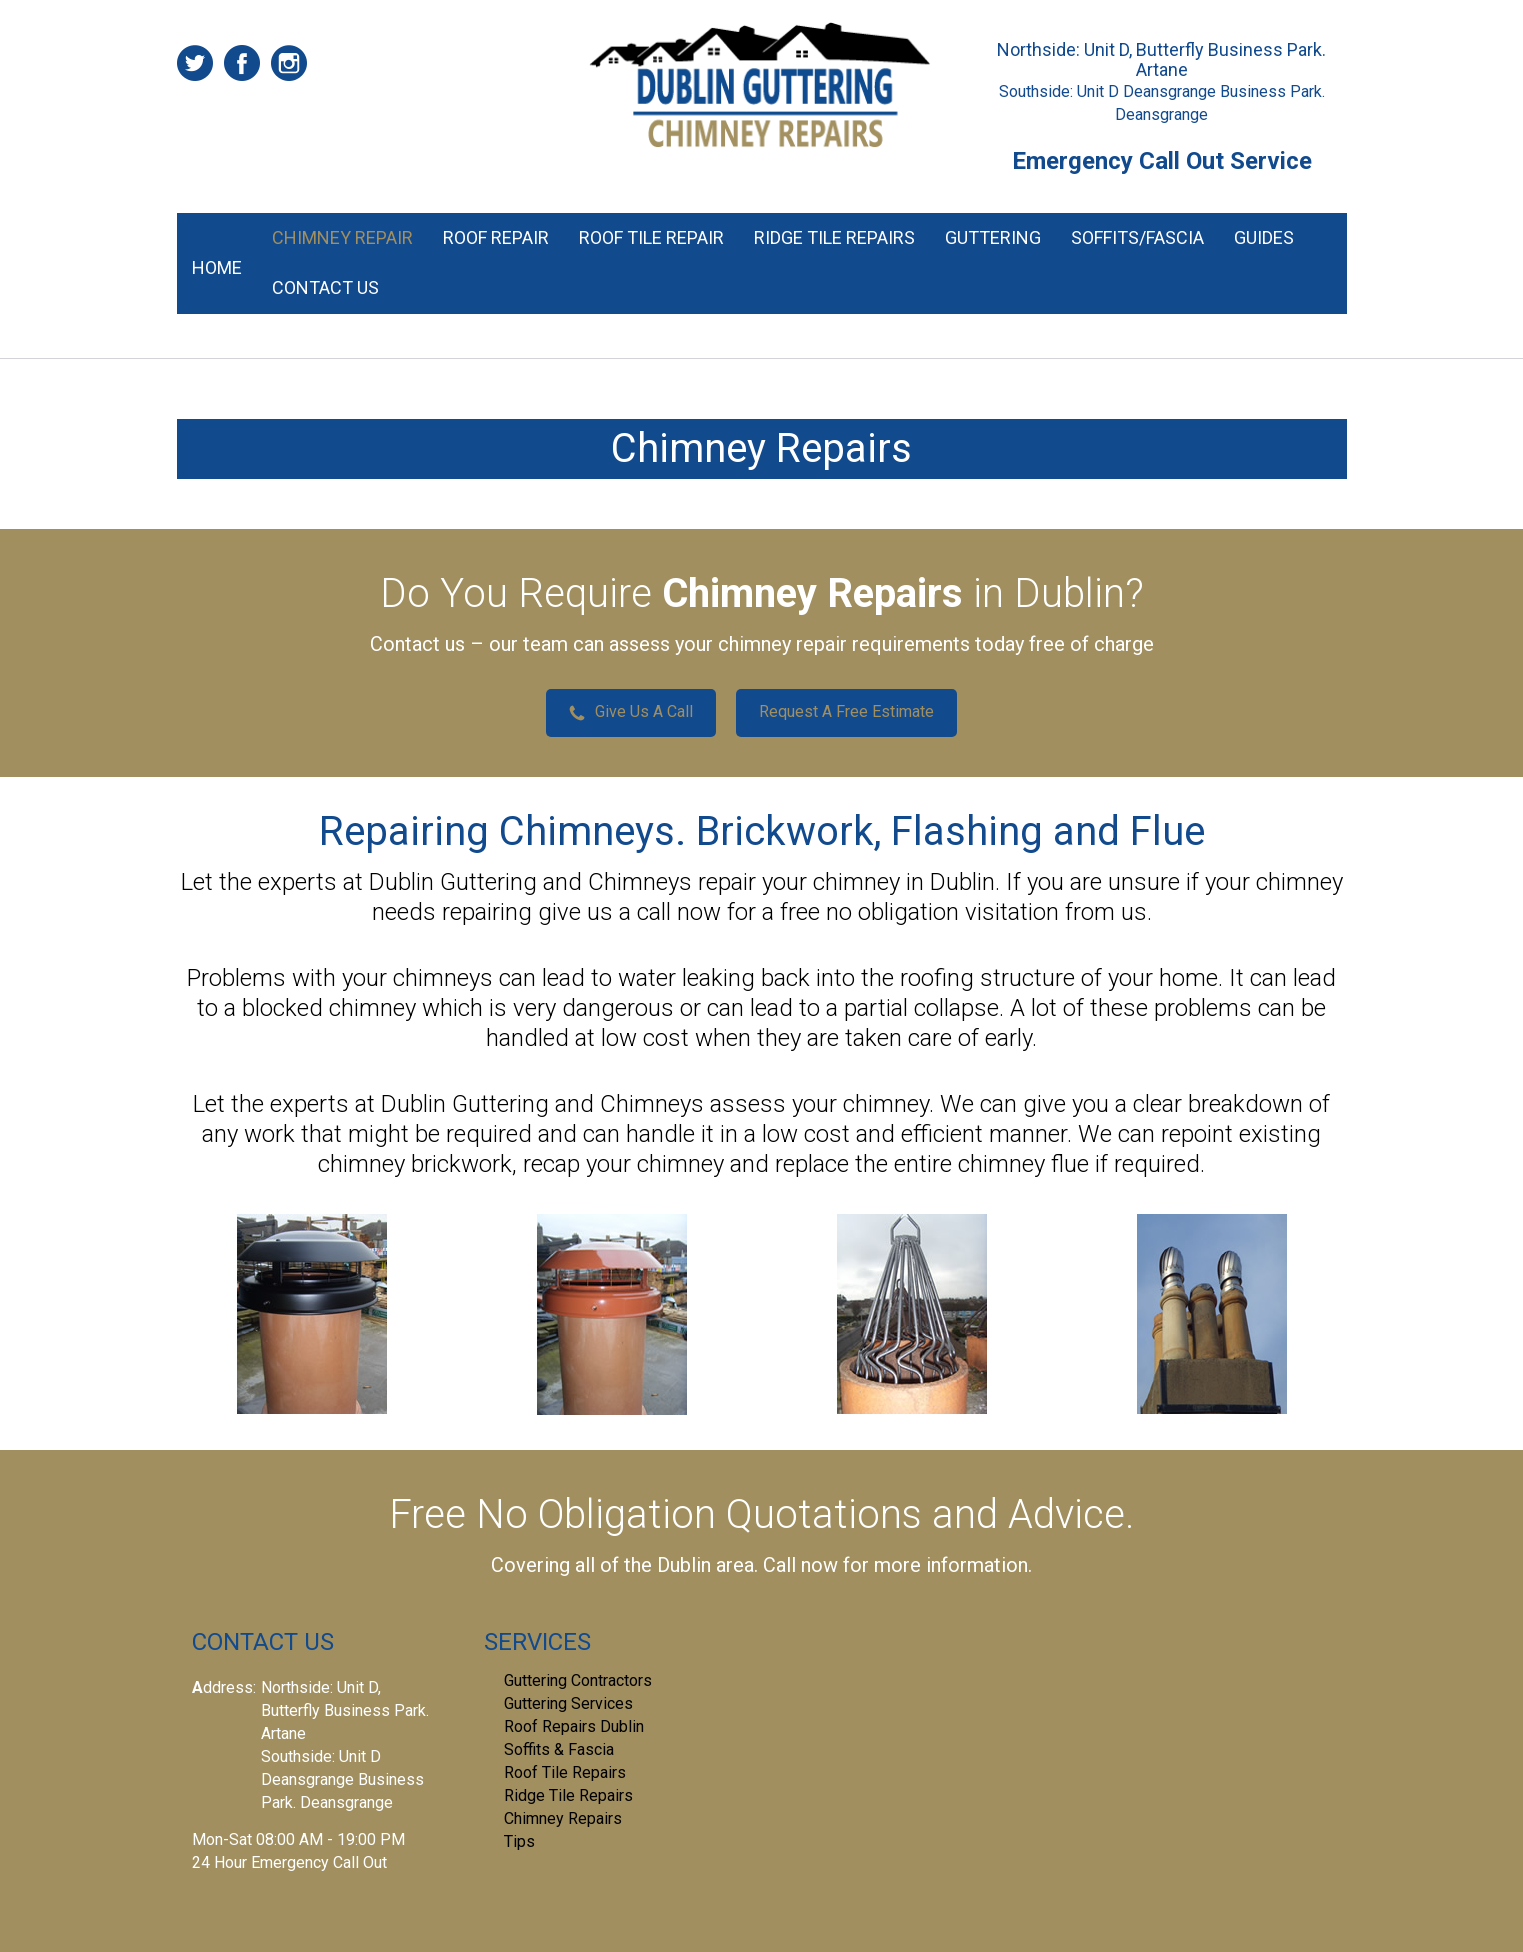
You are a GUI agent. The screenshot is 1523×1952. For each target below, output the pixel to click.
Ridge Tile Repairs (834, 237)
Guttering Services (568, 1703)
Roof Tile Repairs (565, 1772)
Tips (519, 1841)
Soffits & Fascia (559, 1749)
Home (217, 267)
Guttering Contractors (578, 1680)
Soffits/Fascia (1137, 237)
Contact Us (325, 287)
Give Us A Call (631, 711)
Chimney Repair (342, 237)
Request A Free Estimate (846, 711)
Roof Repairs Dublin (574, 1726)
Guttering (993, 237)
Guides (1264, 237)
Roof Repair (496, 237)
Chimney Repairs (563, 1818)
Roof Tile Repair (651, 237)
